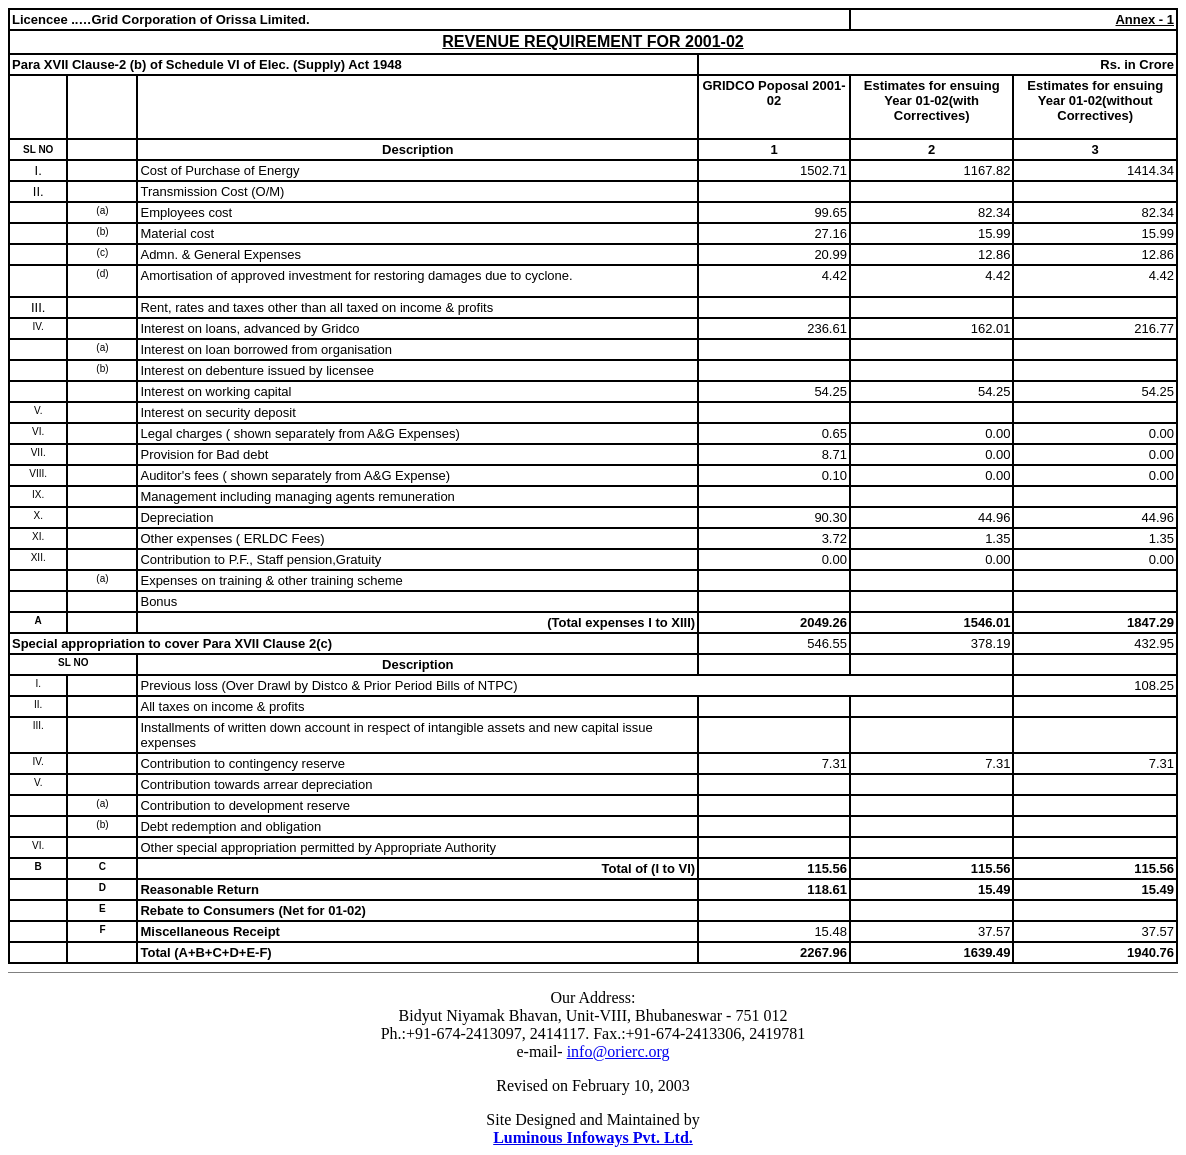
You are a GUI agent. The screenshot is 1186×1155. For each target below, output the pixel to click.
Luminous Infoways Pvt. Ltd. (593, 1137)
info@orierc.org (618, 1051)
